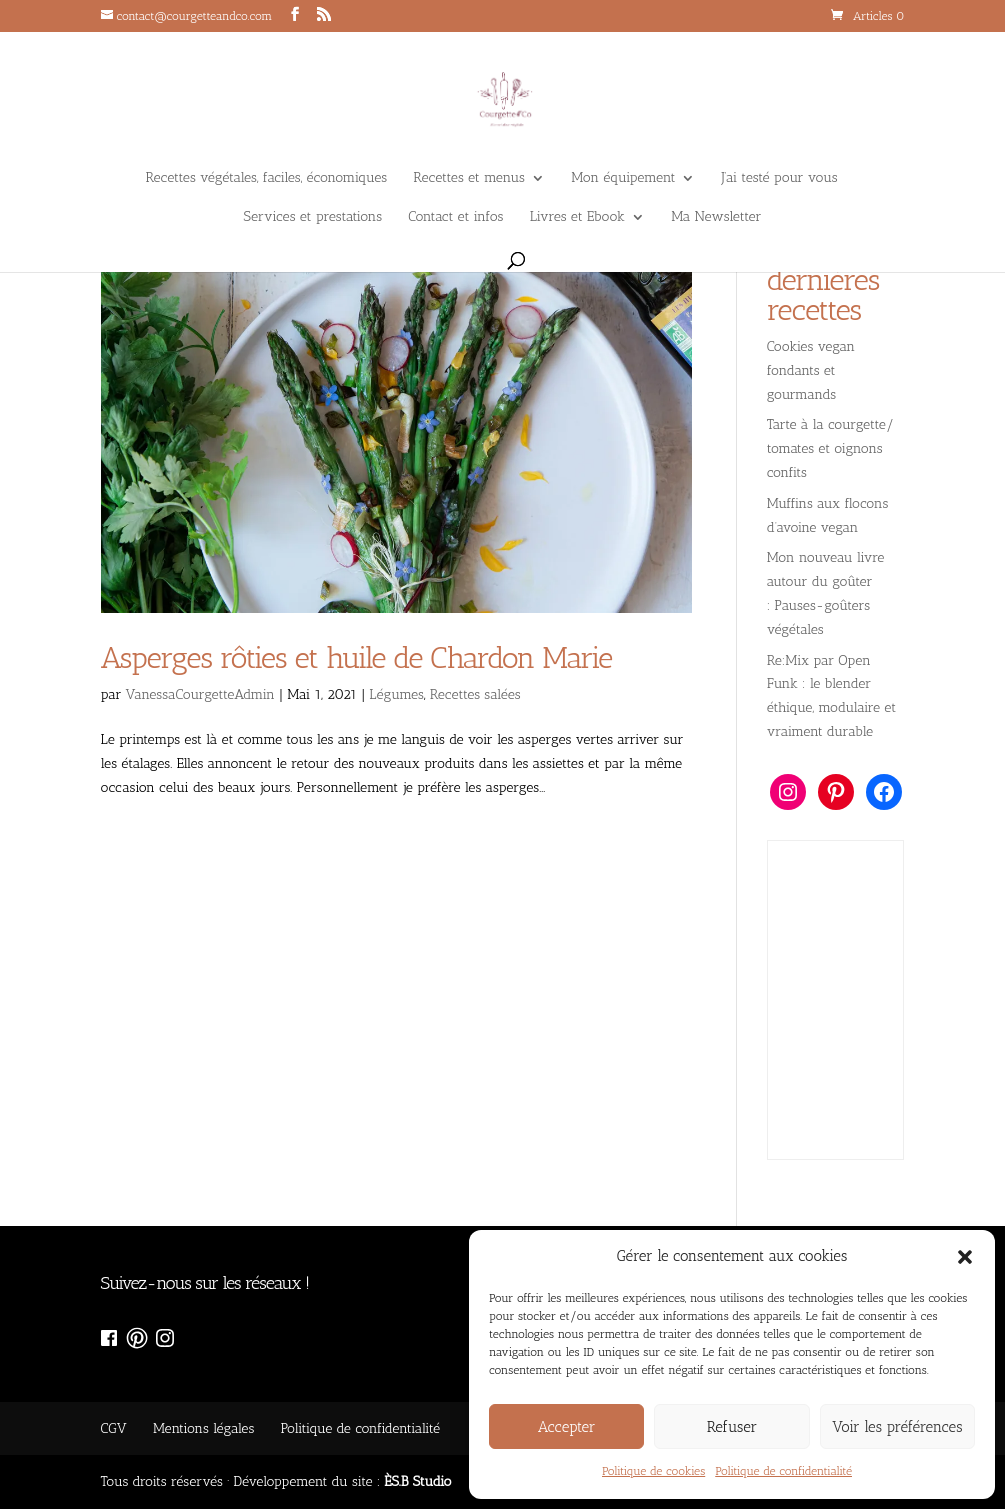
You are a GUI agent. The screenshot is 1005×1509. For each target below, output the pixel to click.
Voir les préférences (897, 1427)
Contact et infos (455, 217)
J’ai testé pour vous (780, 178)
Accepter (567, 1427)
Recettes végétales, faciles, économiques (266, 178)
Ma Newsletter (716, 217)
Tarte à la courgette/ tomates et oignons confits (831, 448)
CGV (114, 1428)
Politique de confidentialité (783, 1471)
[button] (965, 1257)
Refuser (732, 1427)
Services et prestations (313, 217)
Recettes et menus (469, 178)
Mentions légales (203, 1428)
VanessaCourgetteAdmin (200, 694)
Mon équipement (623, 178)
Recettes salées (475, 694)
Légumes (396, 694)
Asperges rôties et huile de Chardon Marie (357, 658)
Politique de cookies (653, 1471)
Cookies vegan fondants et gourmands (811, 370)
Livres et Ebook (577, 217)
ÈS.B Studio (417, 1481)
